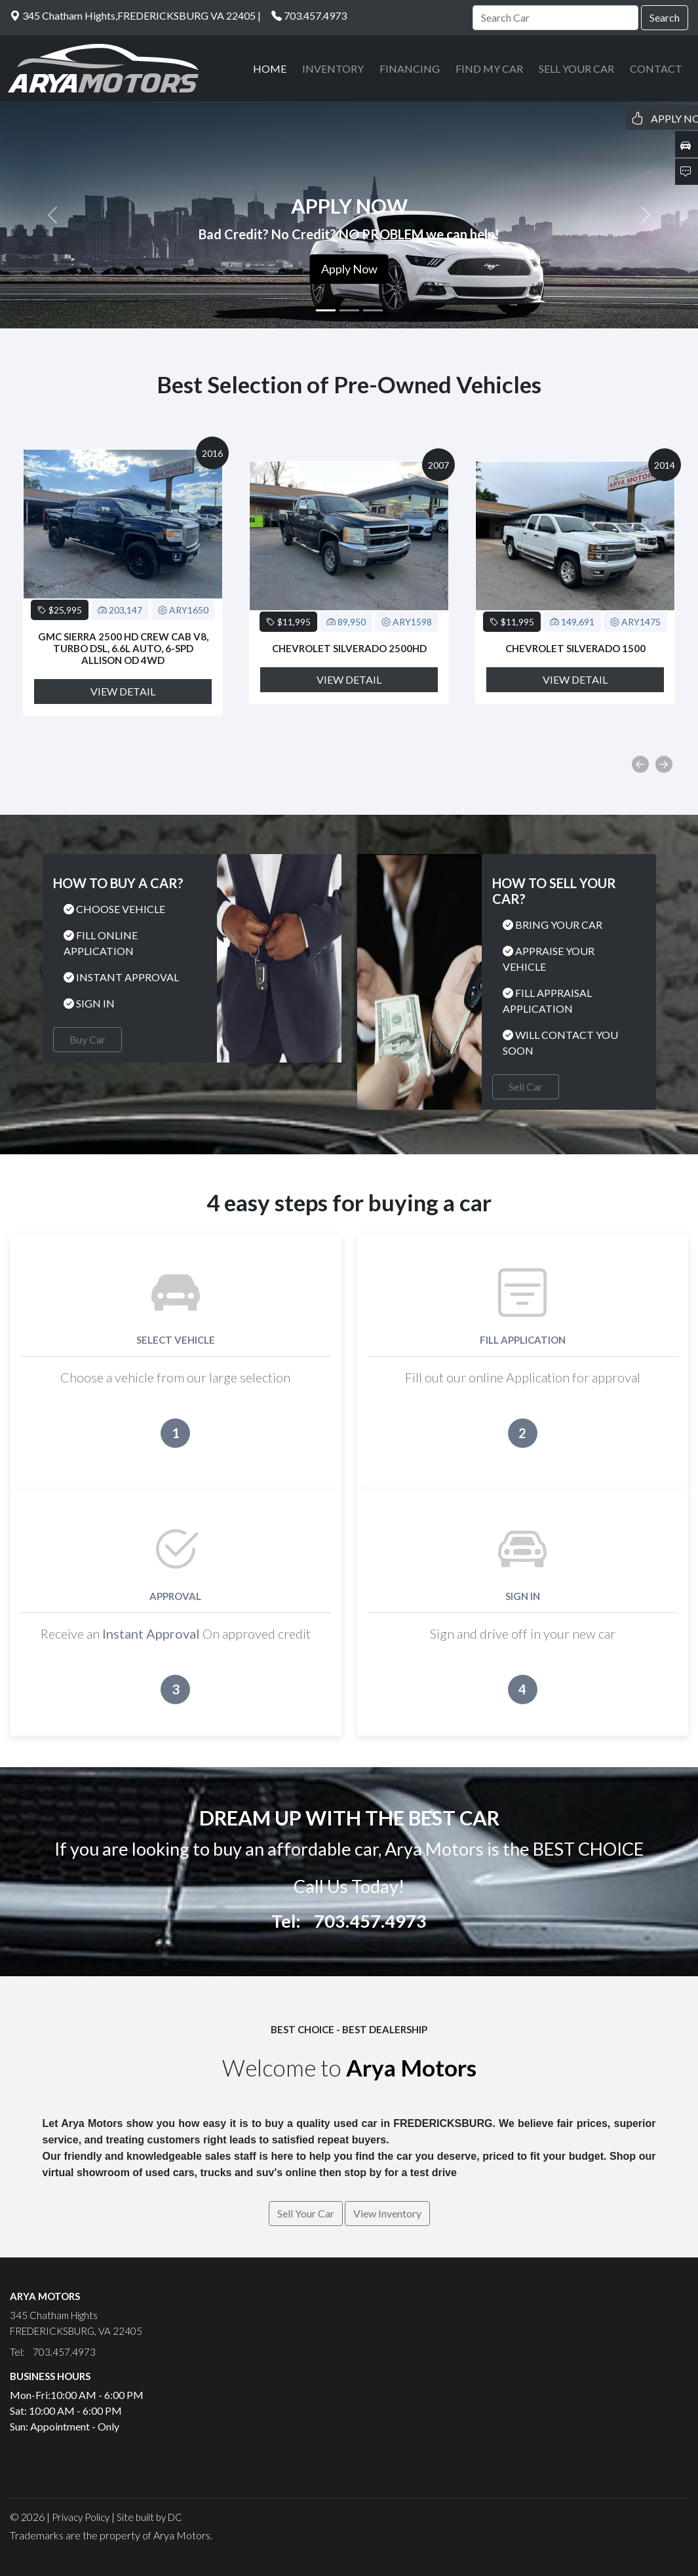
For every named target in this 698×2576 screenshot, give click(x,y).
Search (665, 17)
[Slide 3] (373, 310)
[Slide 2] (349, 310)
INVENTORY (333, 68)
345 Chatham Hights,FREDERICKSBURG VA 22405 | (135, 15)
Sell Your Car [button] (305, 2213)
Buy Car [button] (87, 1039)
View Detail (122, 691)
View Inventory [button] (387, 2213)
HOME (269, 68)
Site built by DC (149, 2517)
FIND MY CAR (489, 68)
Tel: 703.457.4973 (349, 1921)
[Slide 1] (326, 310)
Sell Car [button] (526, 1086)
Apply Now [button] (349, 269)
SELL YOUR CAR (576, 68)
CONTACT (656, 68)
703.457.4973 (315, 15)
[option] (123, 582)
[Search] (555, 17)
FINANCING (409, 68)
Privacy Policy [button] (80, 2517)
